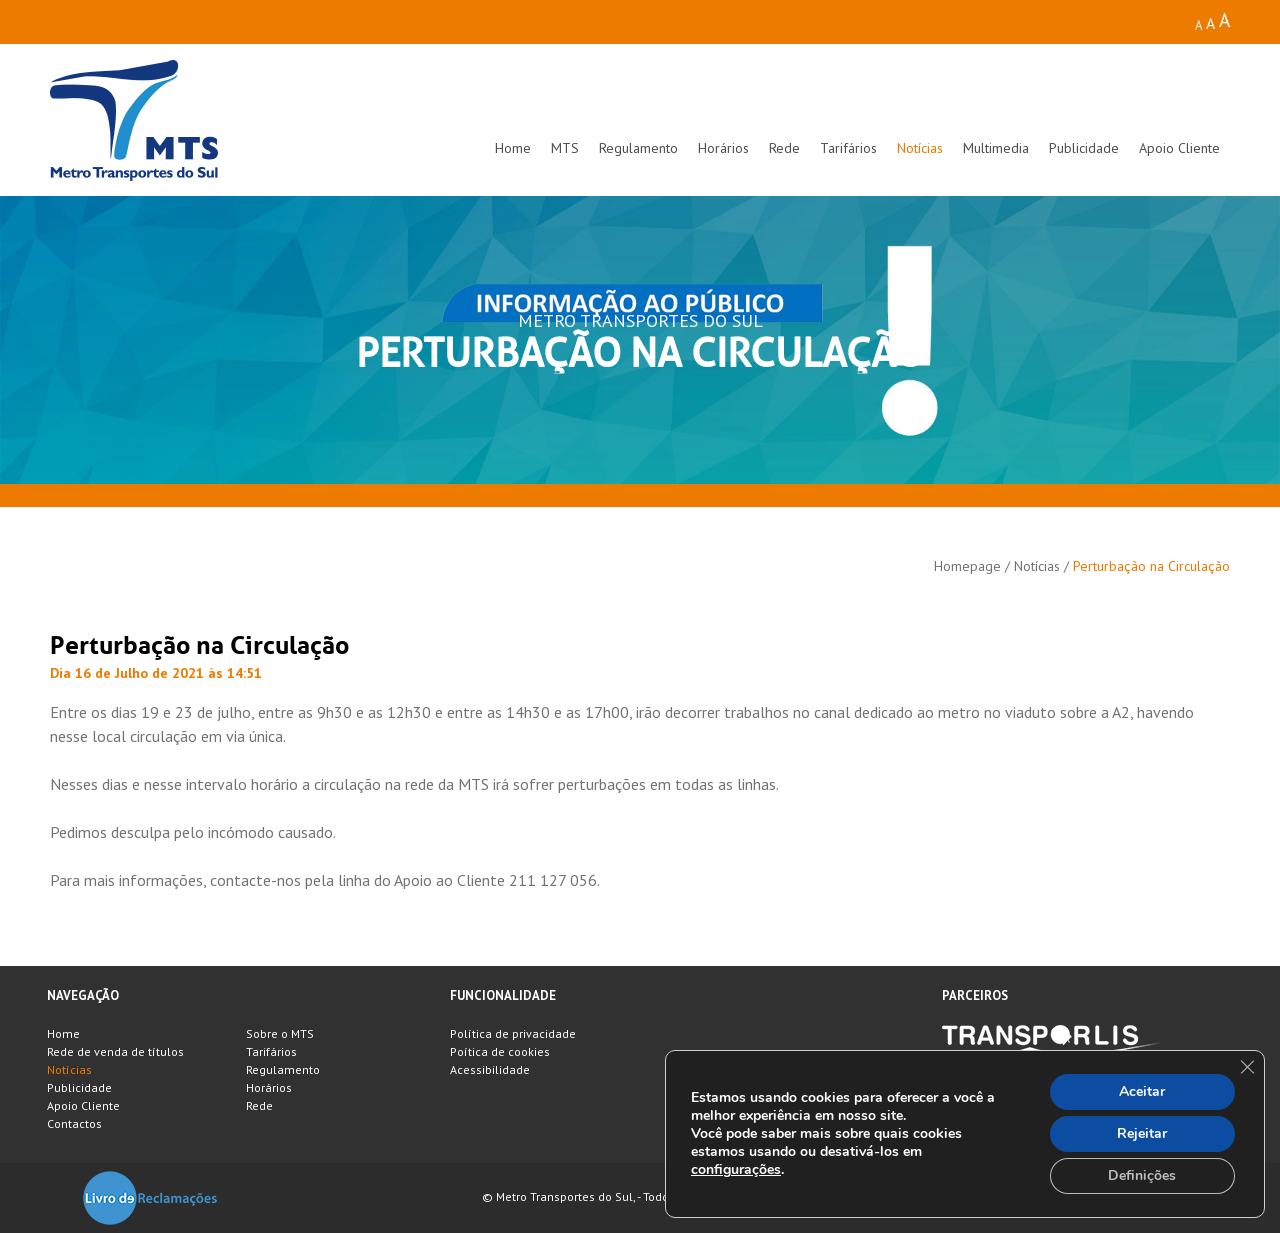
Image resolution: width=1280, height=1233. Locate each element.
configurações (736, 1170)
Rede (784, 148)
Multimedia (996, 148)
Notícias (920, 148)
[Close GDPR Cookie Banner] (1247, 1067)
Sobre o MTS (280, 1033)
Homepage (967, 566)
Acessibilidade (490, 1069)
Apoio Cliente (1179, 148)
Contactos (74, 1123)
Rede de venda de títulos (115, 1051)
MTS (565, 148)
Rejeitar (1142, 1133)
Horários (723, 148)
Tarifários (848, 148)
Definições (1142, 1175)
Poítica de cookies (500, 1051)
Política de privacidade (513, 1033)
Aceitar (1142, 1091)
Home (513, 148)
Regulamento (638, 148)
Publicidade (1084, 148)
